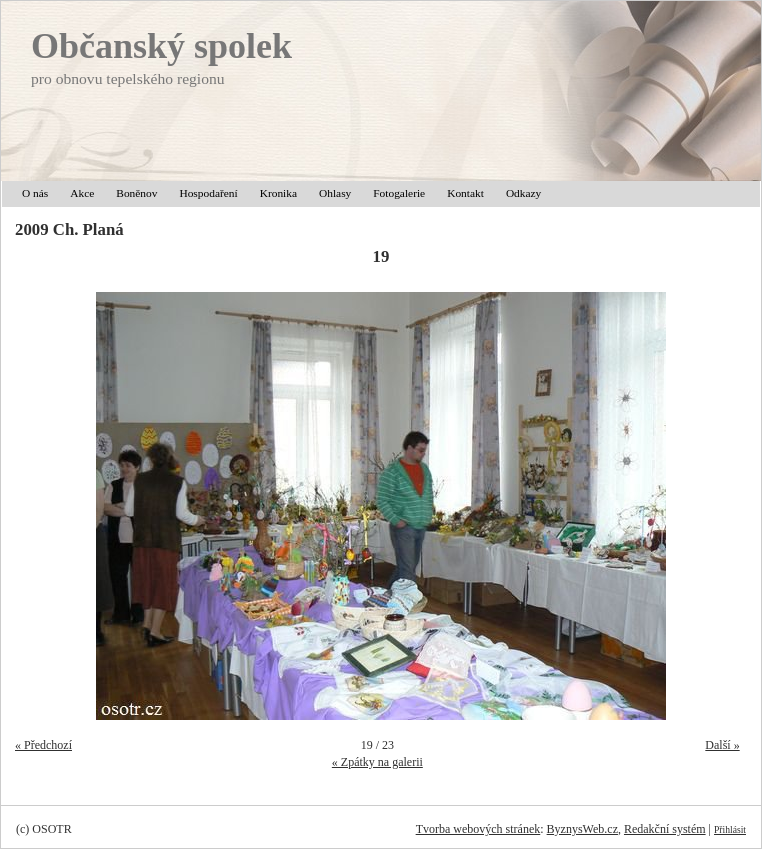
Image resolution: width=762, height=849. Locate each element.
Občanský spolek (161, 46)
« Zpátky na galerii (377, 762)
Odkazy (523, 193)
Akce (82, 193)
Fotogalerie (399, 193)
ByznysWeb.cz (582, 829)
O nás (35, 193)
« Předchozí (43, 745)
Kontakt (465, 193)
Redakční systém (665, 829)
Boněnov (136, 193)
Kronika (278, 193)
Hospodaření (208, 193)
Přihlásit (730, 829)
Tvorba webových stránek (478, 829)
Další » (722, 745)
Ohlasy (335, 193)
